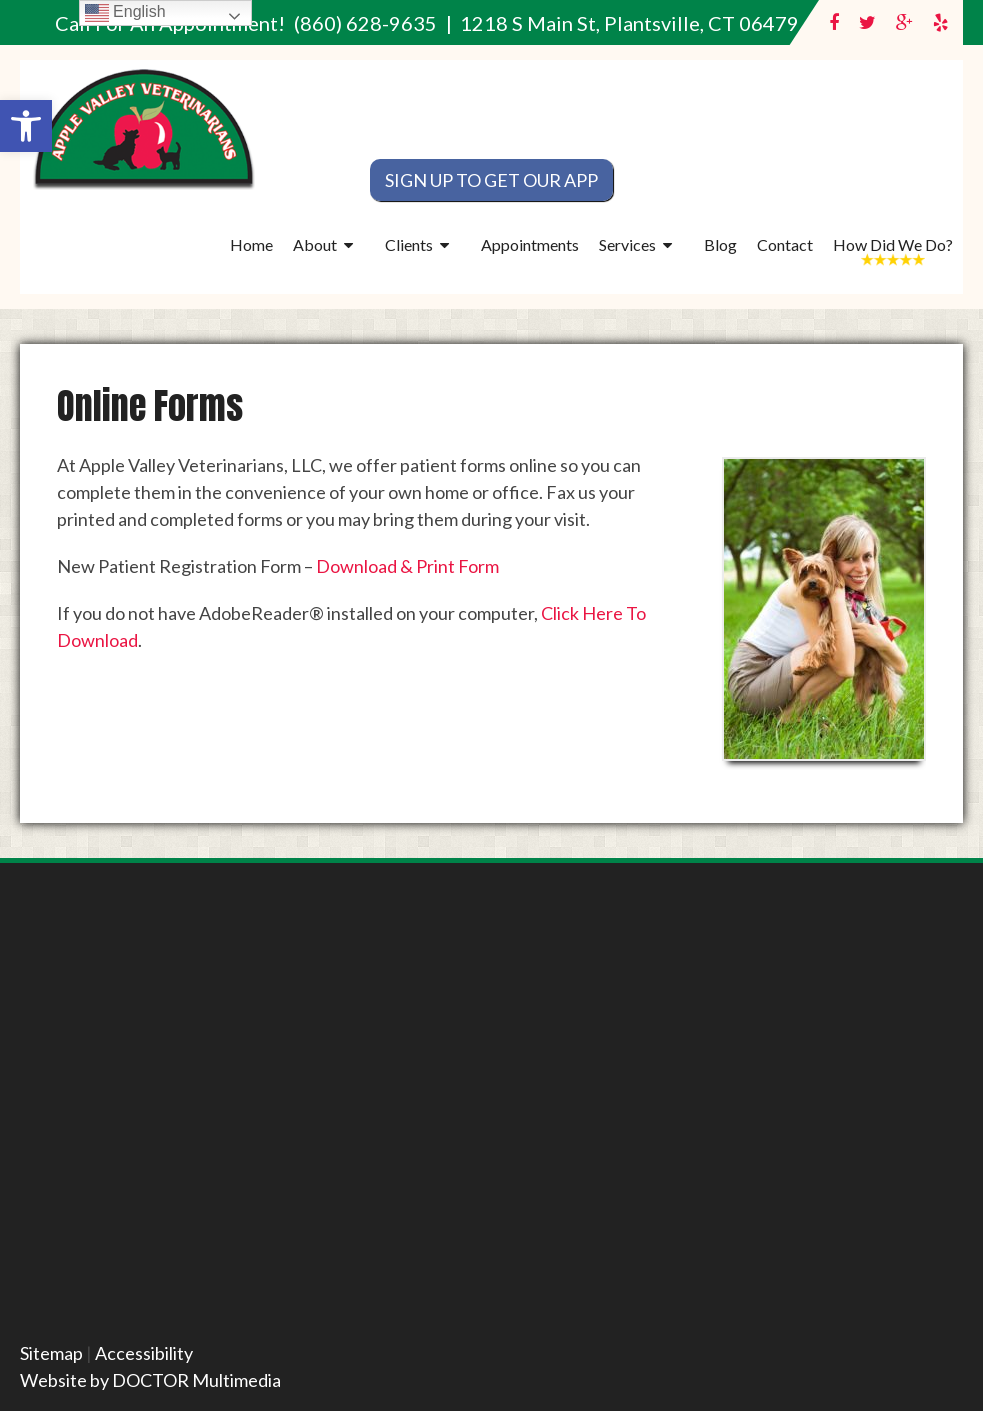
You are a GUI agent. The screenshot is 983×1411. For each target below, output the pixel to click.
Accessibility (144, 1353)
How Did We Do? (893, 244)
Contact (785, 244)
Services (627, 244)
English (125, 12)
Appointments (530, 244)
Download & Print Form (407, 566)
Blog (720, 244)
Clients (409, 244)
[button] (26, 126)
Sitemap (51, 1353)
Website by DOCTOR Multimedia (150, 1380)
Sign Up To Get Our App (491, 180)
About (315, 244)
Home (251, 244)
